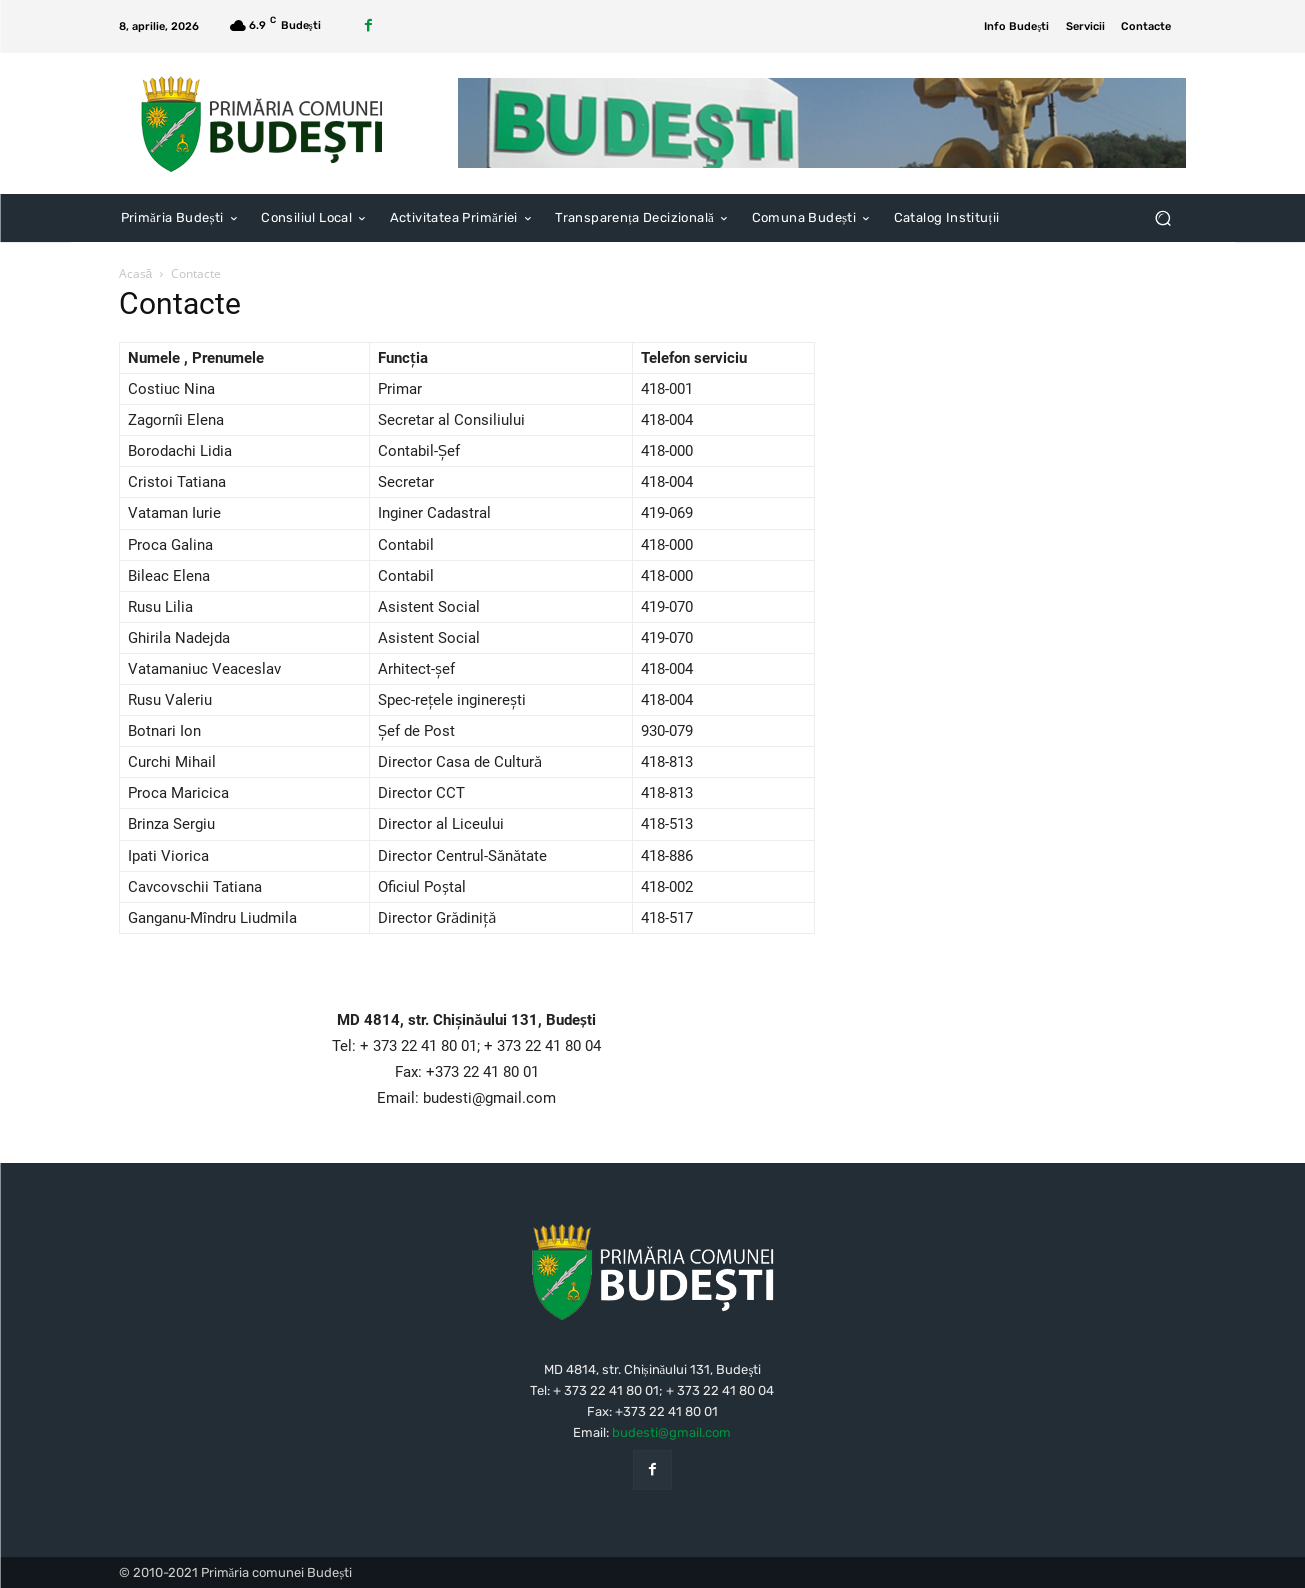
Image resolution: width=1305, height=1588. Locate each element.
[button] (1163, 218)
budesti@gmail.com (671, 1432)
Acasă (136, 273)
